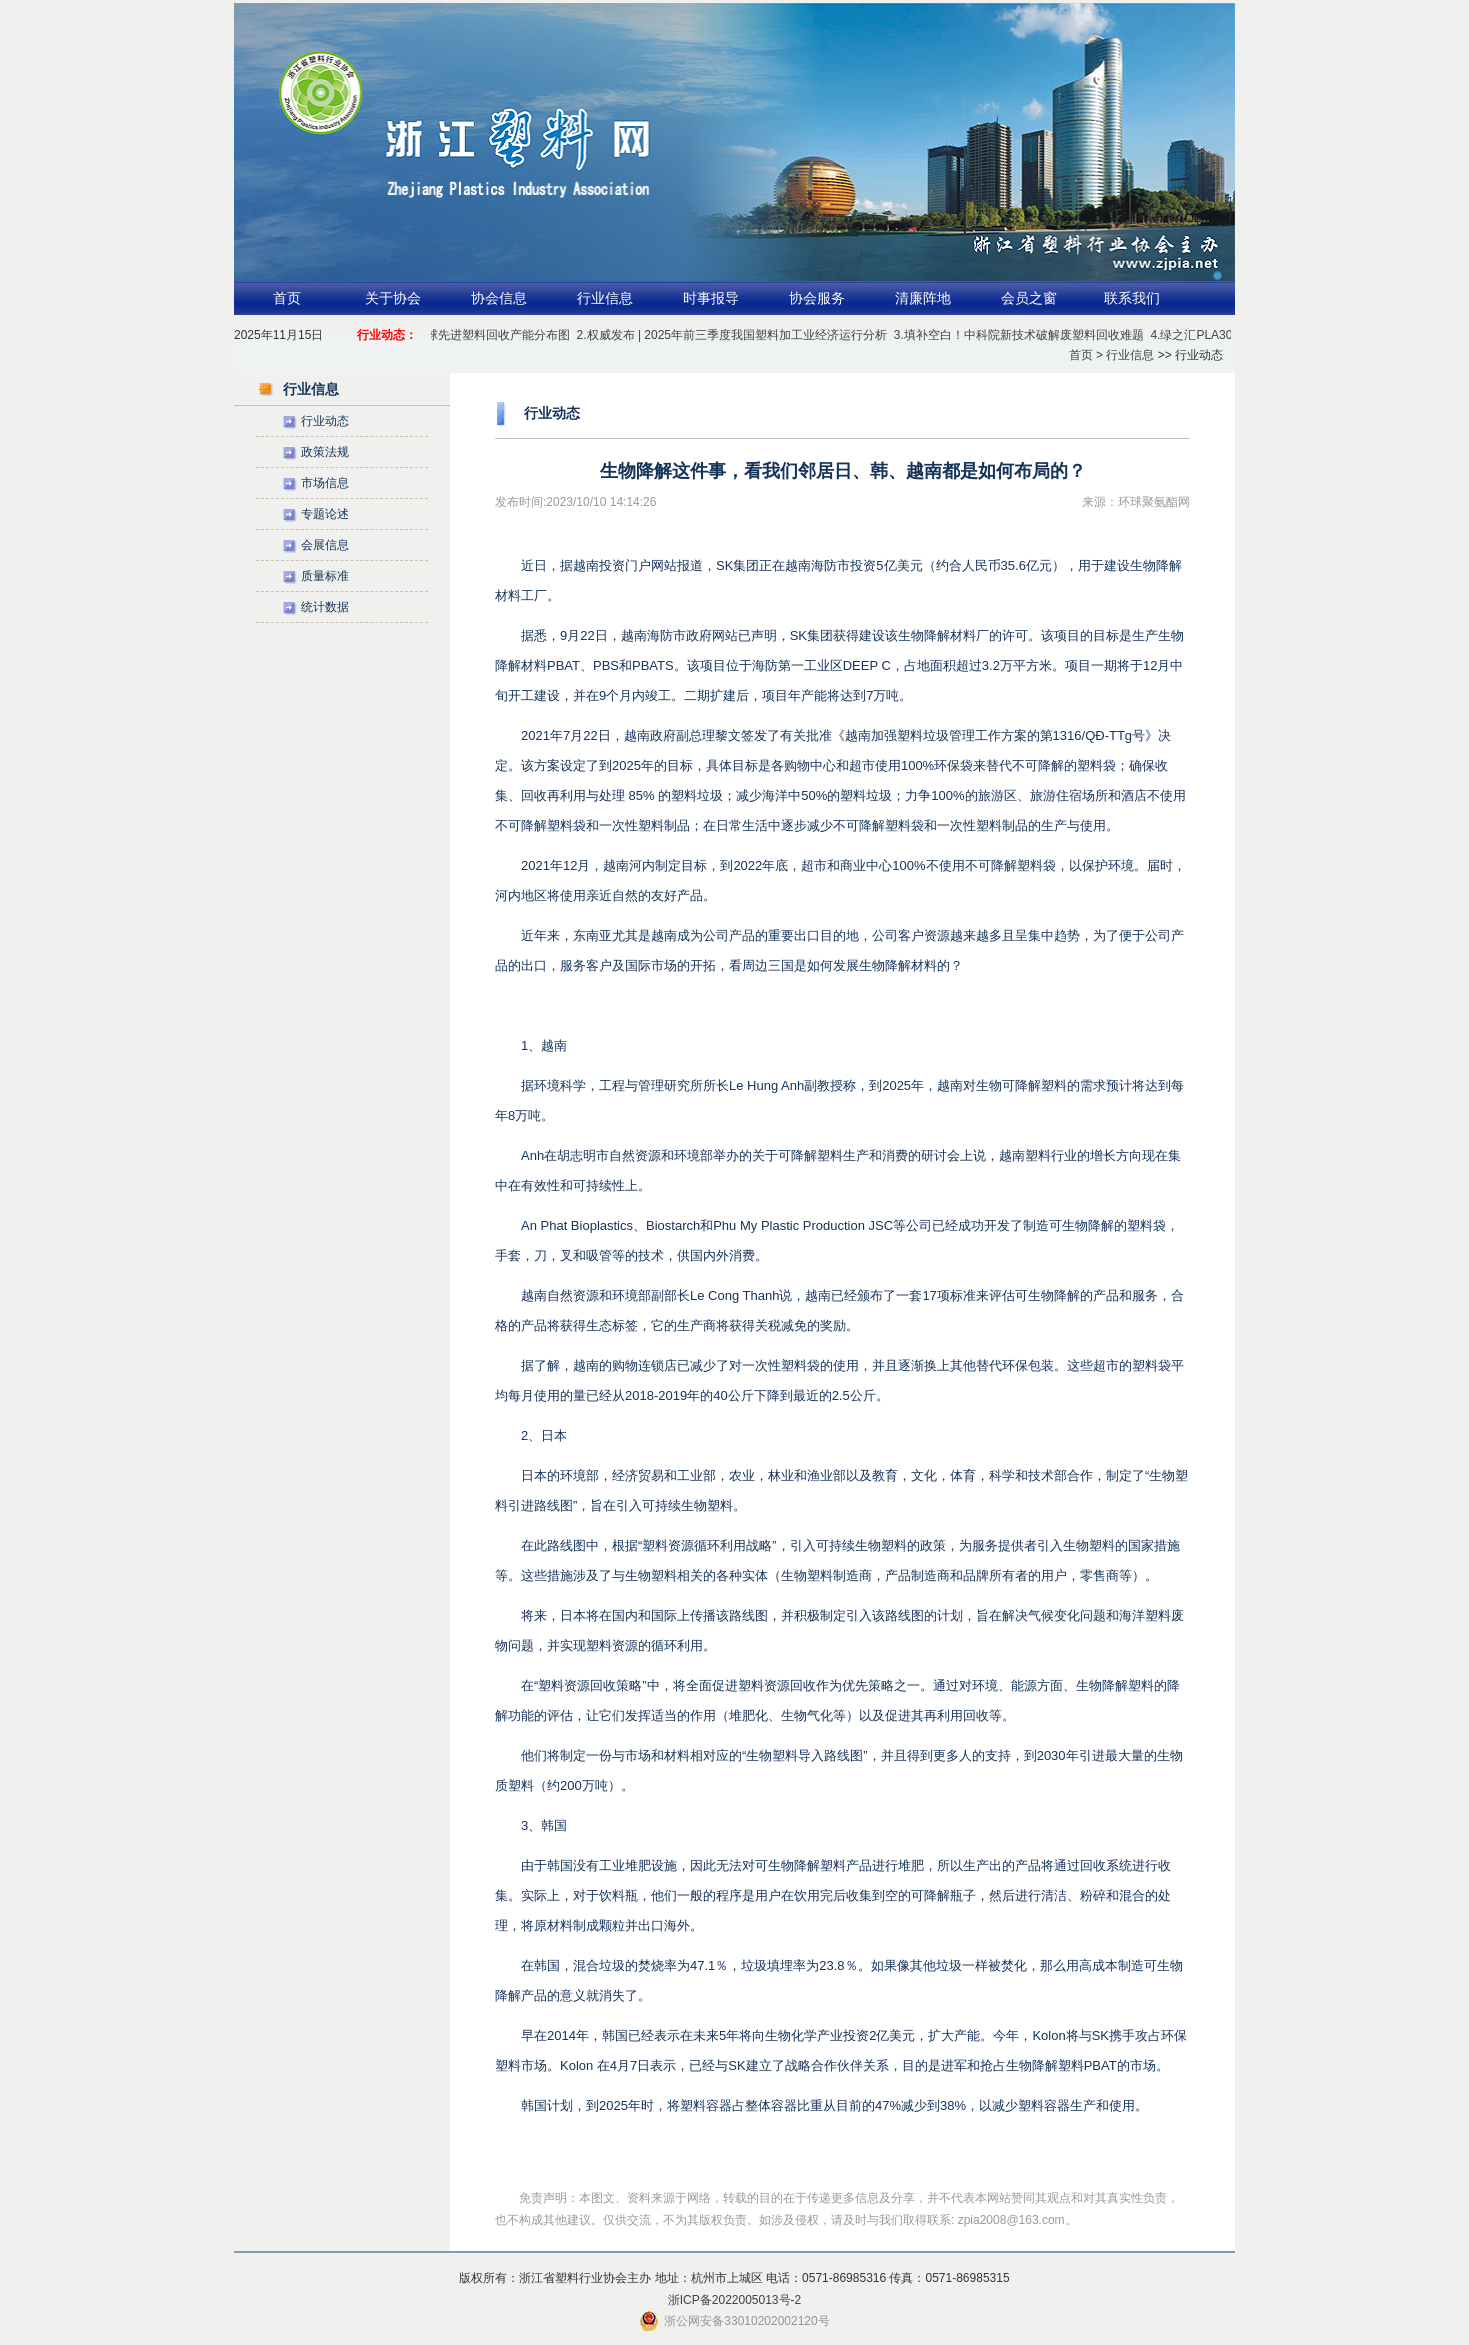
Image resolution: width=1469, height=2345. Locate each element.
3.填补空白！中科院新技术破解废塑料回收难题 (1021, 335)
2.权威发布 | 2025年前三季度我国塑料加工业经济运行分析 (734, 335)
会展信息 (325, 545)
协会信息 (499, 298)
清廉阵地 (923, 298)
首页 (287, 298)
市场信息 (325, 483)
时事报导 (711, 298)
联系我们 (1132, 298)
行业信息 (605, 298)
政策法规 (325, 452)
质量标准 (325, 576)
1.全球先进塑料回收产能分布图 (489, 335)
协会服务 (817, 298)
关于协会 (393, 298)
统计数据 (325, 607)
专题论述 (325, 514)
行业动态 (325, 421)
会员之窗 (1029, 298)
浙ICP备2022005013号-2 (734, 2300)
